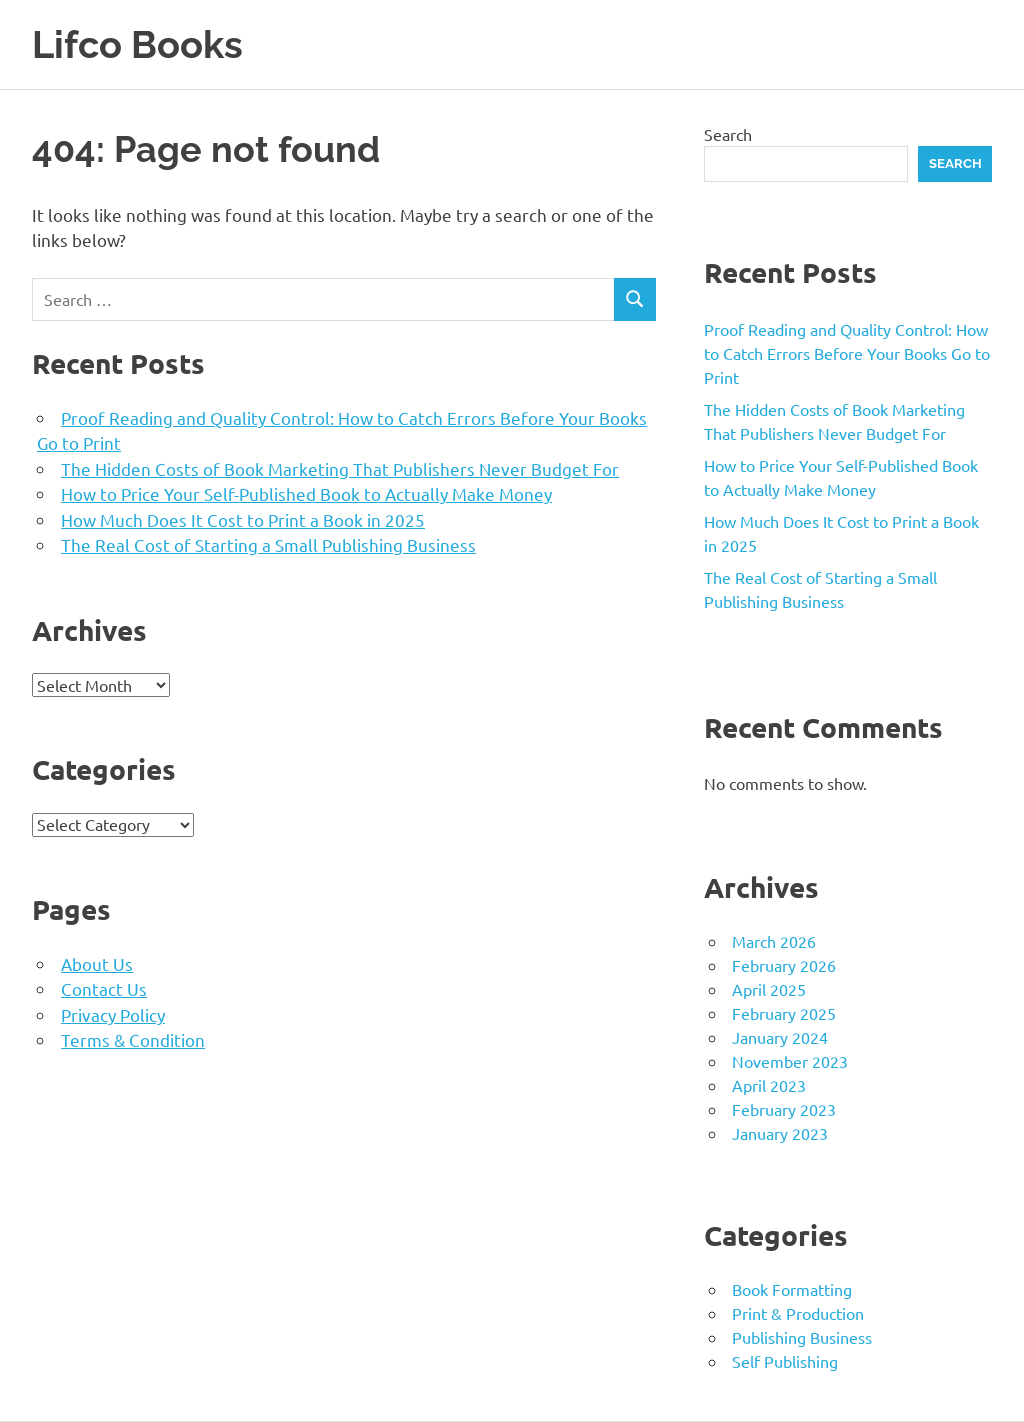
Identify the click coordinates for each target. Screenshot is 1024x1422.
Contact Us (104, 988)
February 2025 (784, 1013)
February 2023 (784, 1109)
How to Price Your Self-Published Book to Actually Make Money (306, 493)
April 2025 (769, 989)
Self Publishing (785, 1361)
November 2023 (790, 1061)
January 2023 (780, 1133)
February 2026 (784, 965)
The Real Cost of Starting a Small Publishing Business (268, 544)
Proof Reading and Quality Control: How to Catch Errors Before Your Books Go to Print (847, 353)
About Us (97, 963)
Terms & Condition (133, 1039)
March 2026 (774, 941)
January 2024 (780, 1037)
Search (728, 134)
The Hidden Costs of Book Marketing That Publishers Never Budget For (340, 468)
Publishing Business (802, 1337)
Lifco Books (137, 44)
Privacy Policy (113, 1014)
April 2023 (769, 1085)
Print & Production (798, 1313)
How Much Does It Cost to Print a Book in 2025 (243, 519)
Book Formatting (792, 1289)
